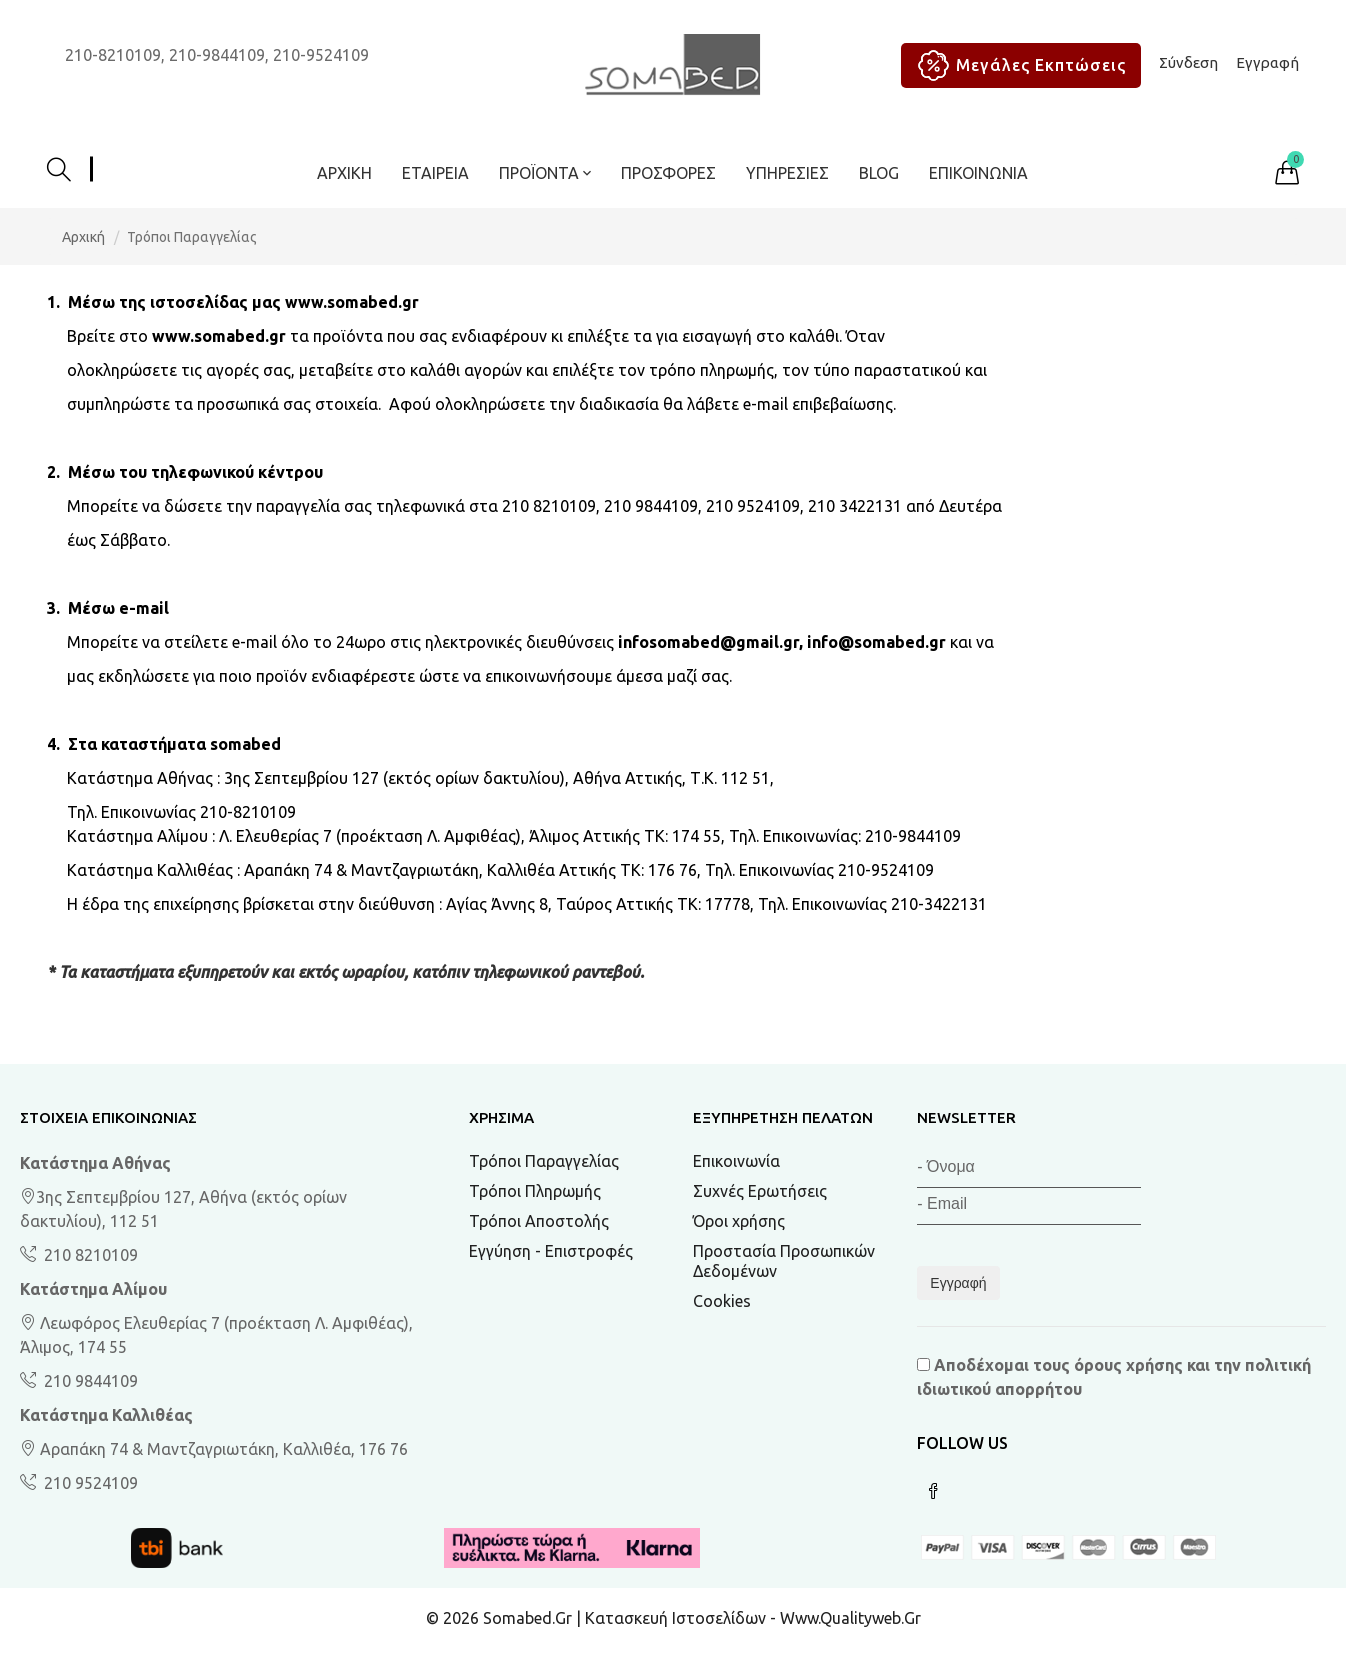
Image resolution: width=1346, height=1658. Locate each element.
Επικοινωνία (978, 173)
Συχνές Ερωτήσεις (760, 1191)
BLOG (879, 173)
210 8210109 (89, 1255)
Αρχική (344, 173)
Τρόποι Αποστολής (539, 1221)
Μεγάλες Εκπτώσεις (1018, 65)
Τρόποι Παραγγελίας (544, 1161)
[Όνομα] (1028, 1169)
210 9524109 (89, 1483)
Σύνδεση (1188, 62)
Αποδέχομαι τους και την (1114, 1377)
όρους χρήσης (1128, 1365)
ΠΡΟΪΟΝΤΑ (545, 173)
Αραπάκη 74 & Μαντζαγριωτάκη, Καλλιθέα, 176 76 (214, 1449)
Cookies (722, 1301)
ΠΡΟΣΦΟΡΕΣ (668, 173)
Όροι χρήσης (739, 1221)
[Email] (1028, 1206)
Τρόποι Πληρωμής (535, 1191)
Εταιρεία (435, 173)
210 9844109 (89, 1381)
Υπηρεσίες (787, 173)
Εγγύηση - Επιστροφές (551, 1251)
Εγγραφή (1267, 62)
